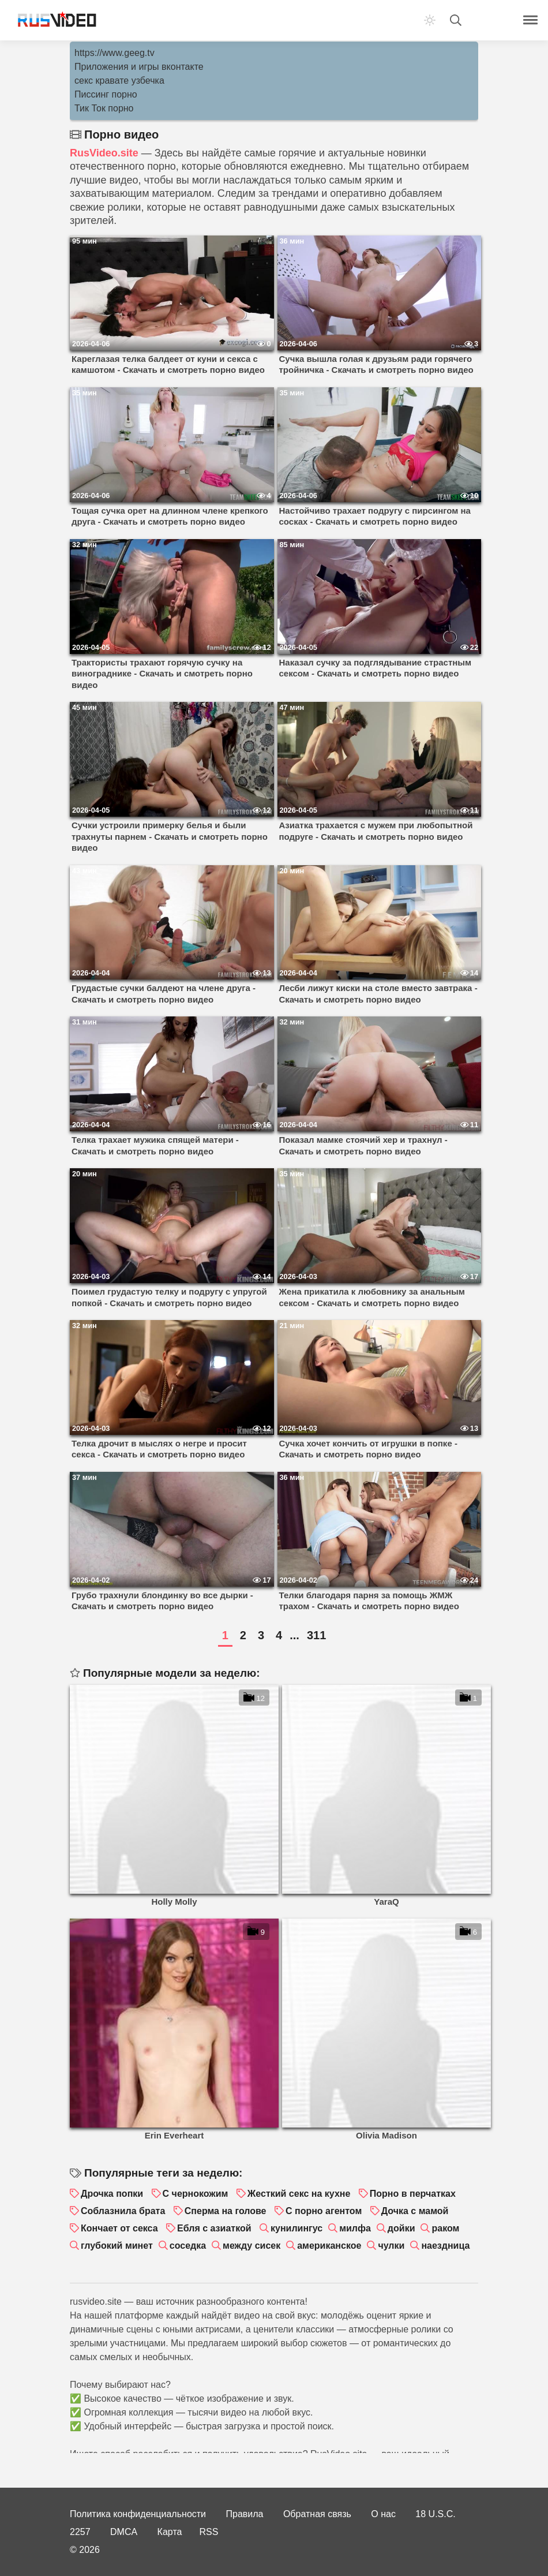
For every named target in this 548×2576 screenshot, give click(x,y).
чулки (391, 2245)
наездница (445, 2245)
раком (445, 2228)
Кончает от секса (119, 2228)
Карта (169, 2532)
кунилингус (296, 2228)
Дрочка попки (112, 2194)
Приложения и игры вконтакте (139, 67)
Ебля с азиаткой (214, 2228)
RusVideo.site (104, 153)
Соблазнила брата (123, 2211)
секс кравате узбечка (119, 80)
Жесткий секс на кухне (299, 2194)
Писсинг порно (105, 94)
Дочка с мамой (415, 2211)
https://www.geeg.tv (114, 53)
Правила (245, 2514)
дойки (401, 2228)
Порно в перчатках (413, 2194)
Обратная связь (317, 2514)
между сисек (251, 2245)
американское (329, 2245)
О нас (383, 2514)
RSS (208, 2532)
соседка (188, 2245)
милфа (355, 2228)
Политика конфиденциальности (138, 2514)
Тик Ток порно (104, 108)
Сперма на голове (226, 2211)
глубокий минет (117, 2245)
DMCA (123, 2532)
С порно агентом (324, 2211)
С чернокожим (195, 2194)
